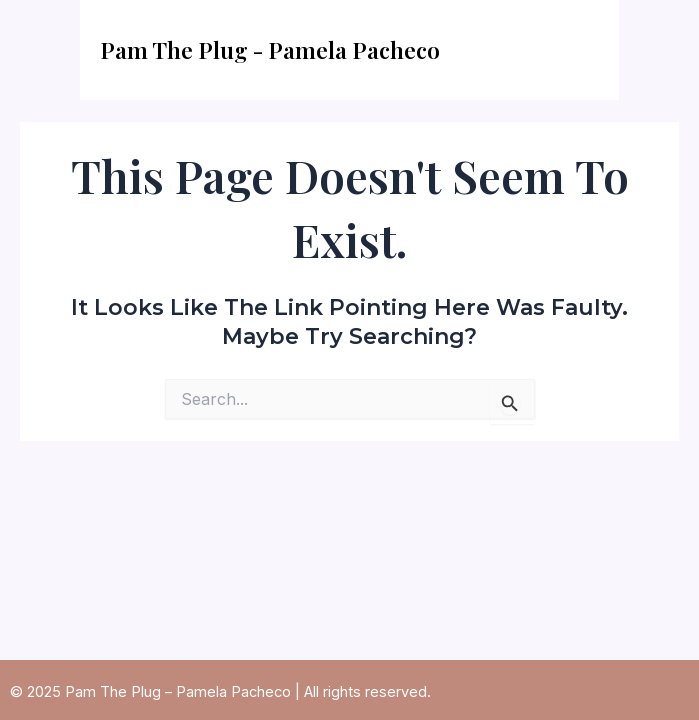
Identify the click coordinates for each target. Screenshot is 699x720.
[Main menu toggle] (578, 50)
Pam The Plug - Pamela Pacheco (270, 49)
